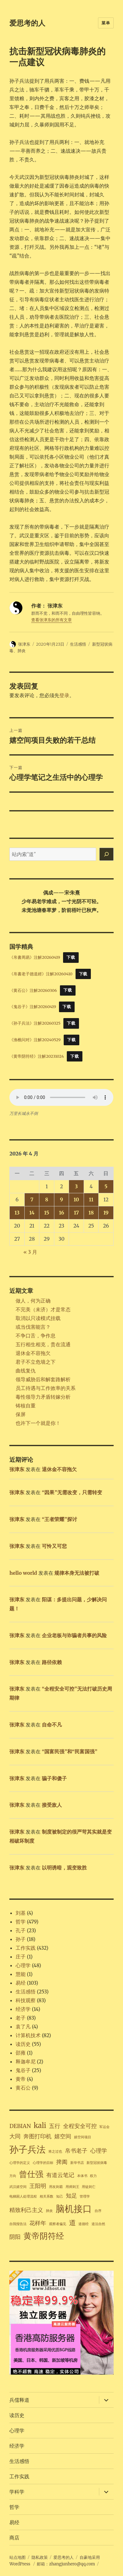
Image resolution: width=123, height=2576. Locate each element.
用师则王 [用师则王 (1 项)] (72, 2187)
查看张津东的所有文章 (51, 620)
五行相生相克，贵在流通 (43, 1344)
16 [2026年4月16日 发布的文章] (61, 1212)
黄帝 (21, 2079)
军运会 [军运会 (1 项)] (104, 2127)
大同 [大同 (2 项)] (15, 2136)
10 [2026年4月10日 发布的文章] (76, 1199)
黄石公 (23, 2088)
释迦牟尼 (26, 2061)
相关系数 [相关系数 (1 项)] (46, 2196)
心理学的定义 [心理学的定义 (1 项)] (19, 2163)
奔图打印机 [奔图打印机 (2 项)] (37, 2136)
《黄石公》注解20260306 (33, 990)
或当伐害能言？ (33, 1327)
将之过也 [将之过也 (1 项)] (55, 2152)
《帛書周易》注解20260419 (34, 957)
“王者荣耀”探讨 (59, 1519)
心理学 (23, 1965)
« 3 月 (30, 1252)
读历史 (23, 2044)
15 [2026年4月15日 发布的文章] (46, 1212)
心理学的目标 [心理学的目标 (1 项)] (43, 2163)
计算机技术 (28, 2035)
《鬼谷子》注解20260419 (32, 1006)
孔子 (21, 1930)
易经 (21, 1983)
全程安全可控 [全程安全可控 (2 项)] (80, 2126)
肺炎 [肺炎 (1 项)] (49, 2211)
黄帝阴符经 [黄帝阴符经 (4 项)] (43, 2236)
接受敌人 (52, 1805)
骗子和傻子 (54, 1778)
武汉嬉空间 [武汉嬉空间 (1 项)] (18, 2187)
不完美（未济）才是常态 (43, 1309)
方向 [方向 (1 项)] (12, 2176)
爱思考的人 (27, 23)
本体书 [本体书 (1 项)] (82, 2176)
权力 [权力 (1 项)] (93, 2176)
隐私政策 (40, 2557)
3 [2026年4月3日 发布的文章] (76, 1186)
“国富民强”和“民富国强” (69, 1751)
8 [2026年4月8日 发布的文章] (46, 1199)
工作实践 (26, 1948)
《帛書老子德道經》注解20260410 (40, 973)
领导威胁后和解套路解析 (43, 1379)
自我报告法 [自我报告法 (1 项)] (18, 2224)
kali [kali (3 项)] (40, 2125)
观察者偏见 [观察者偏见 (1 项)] (57, 2224)
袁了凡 (23, 2026)
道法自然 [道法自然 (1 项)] (98, 2224)
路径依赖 (52, 1662)
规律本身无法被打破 (76, 1573)
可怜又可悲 (54, 1546)
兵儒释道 (19, 2400)
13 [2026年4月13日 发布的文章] (16, 1212)
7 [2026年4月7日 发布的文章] (31, 1199)
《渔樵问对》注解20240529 (35, 1039)
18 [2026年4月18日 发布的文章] (91, 1212)
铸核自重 (26, 1405)
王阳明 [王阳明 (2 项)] (37, 2186)
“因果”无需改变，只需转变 (72, 1492)
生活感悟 (78, 644)
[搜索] (106, 854)
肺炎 (21, 650)
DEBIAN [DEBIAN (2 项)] (20, 2126)
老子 (21, 2018)
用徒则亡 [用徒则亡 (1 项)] (89, 2187)
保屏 (21, 1414)
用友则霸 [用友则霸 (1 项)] (56, 2187)
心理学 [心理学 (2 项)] (98, 2150)
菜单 (105, 22)
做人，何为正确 (33, 1301)
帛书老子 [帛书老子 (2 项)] (76, 2150)
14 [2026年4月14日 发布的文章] (32, 1212)
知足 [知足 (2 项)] (71, 2195)
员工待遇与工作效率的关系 (46, 1388)
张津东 (24, 644)
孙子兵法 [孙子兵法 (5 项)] (27, 2149)
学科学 (16, 2492)
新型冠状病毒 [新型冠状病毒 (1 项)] (96, 2163)
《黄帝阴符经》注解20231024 (36, 1056)
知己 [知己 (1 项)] (59, 2196)
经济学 (23, 2009)
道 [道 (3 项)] (72, 2222)
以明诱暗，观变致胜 (64, 1867)
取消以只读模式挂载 (38, 1318)
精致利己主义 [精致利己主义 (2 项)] (26, 2210)
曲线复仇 (26, 1370)
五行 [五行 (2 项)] (54, 2126)
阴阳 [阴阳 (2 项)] (15, 2237)
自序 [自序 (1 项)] (98, 2211)
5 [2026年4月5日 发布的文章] (106, 1186)
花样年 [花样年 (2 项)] (37, 2223)
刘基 (21, 1913)
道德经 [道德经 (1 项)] (83, 2224)
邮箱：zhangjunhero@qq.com (66, 2564)
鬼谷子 (23, 2070)
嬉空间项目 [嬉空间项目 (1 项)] (82, 2137)
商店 (14, 2538)
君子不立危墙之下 (36, 1362)
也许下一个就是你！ (38, 1423)
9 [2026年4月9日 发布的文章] (61, 1199)
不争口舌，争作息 (36, 1335)
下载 (70, 957)
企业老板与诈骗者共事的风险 (74, 1635)
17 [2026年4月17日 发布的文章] (76, 1212)
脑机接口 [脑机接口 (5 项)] (74, 2208)
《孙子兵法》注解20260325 (34, 1023)
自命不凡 (52, 1724)
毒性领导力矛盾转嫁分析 (43, 1397)
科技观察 (26, 2000)
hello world (23, 1573)
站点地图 (17, 2557)
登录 (64, 695)
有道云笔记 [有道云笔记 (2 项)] (60, 2175)
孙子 (21, 1939)
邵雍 (21, 2053)
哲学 (21, 1921)
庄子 (21, 1956)
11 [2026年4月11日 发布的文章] (91, 1199)
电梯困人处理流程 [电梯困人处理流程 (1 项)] (23, 2196)
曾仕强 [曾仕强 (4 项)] (31, 2174)
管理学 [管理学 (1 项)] (85, 2196)
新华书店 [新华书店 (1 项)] (77, 2163)
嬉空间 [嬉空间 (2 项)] (62, 2136)
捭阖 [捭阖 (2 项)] (61, 2162)
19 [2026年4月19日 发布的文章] (106, 1212)
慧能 (21, 1974)
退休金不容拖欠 (33, 1353)
